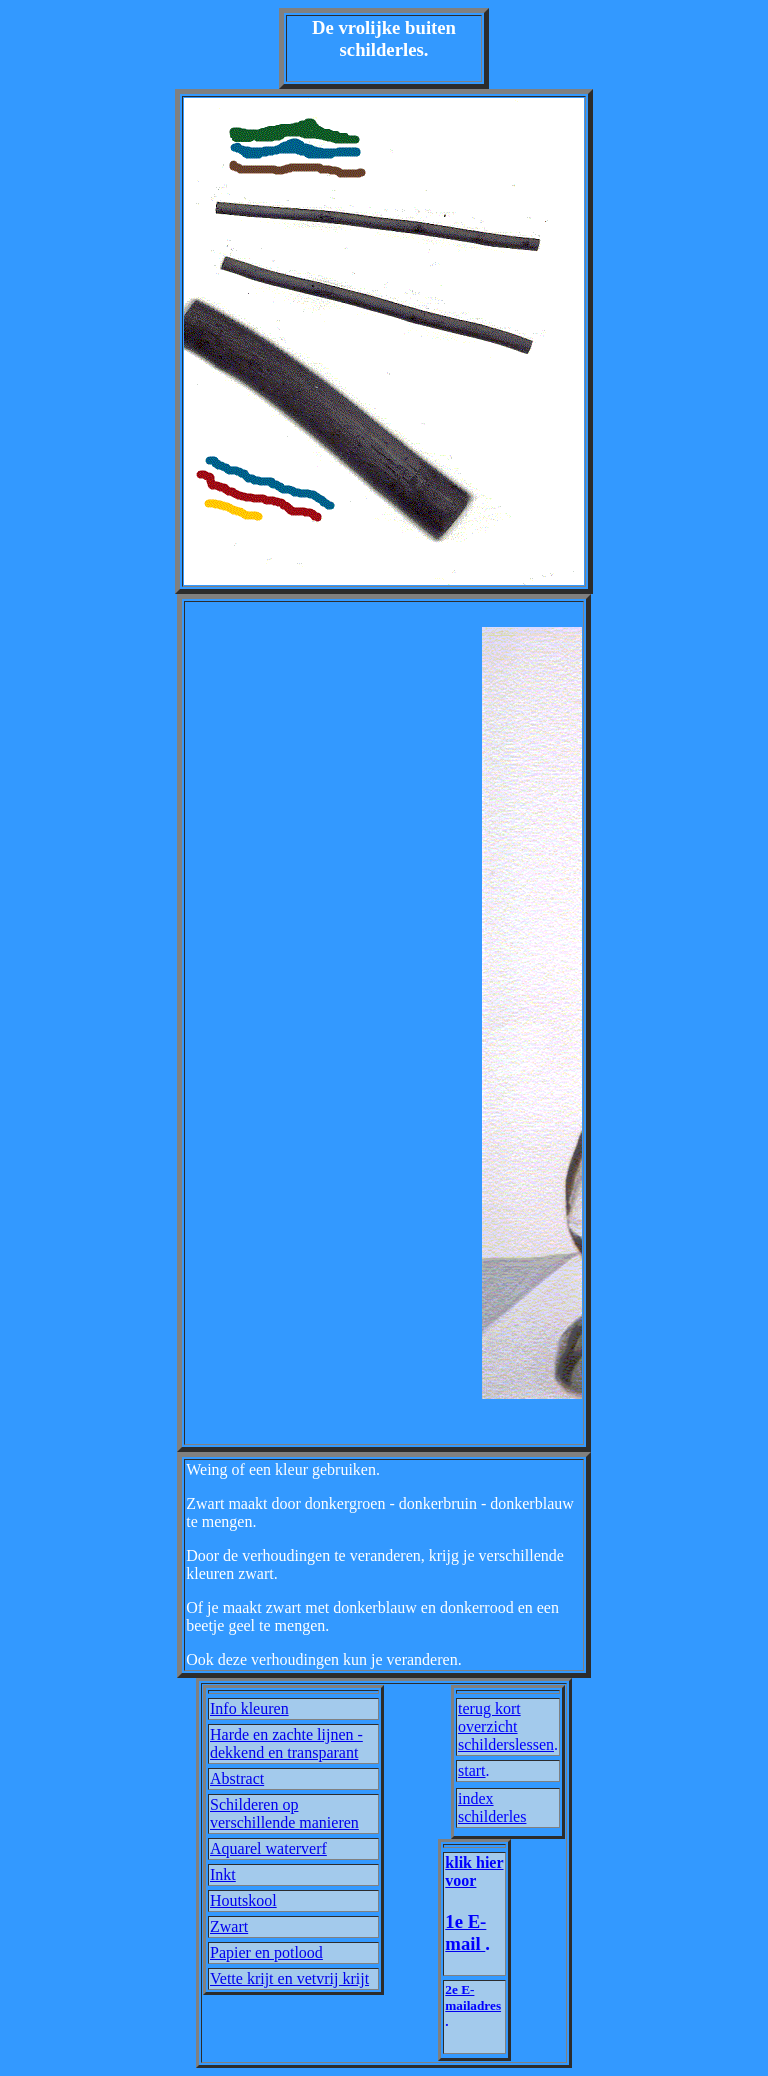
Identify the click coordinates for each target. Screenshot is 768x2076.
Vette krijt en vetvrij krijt (289, 1978)
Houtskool (243, 1900)
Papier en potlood (266, 1952)
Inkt (223, 1874)
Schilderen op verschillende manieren (284, 1813)
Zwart (229, 1926)
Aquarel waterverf (268, 1848)
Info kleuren (249, 1708)
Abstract (237, 1778)
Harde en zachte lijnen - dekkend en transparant (286, 1743)
